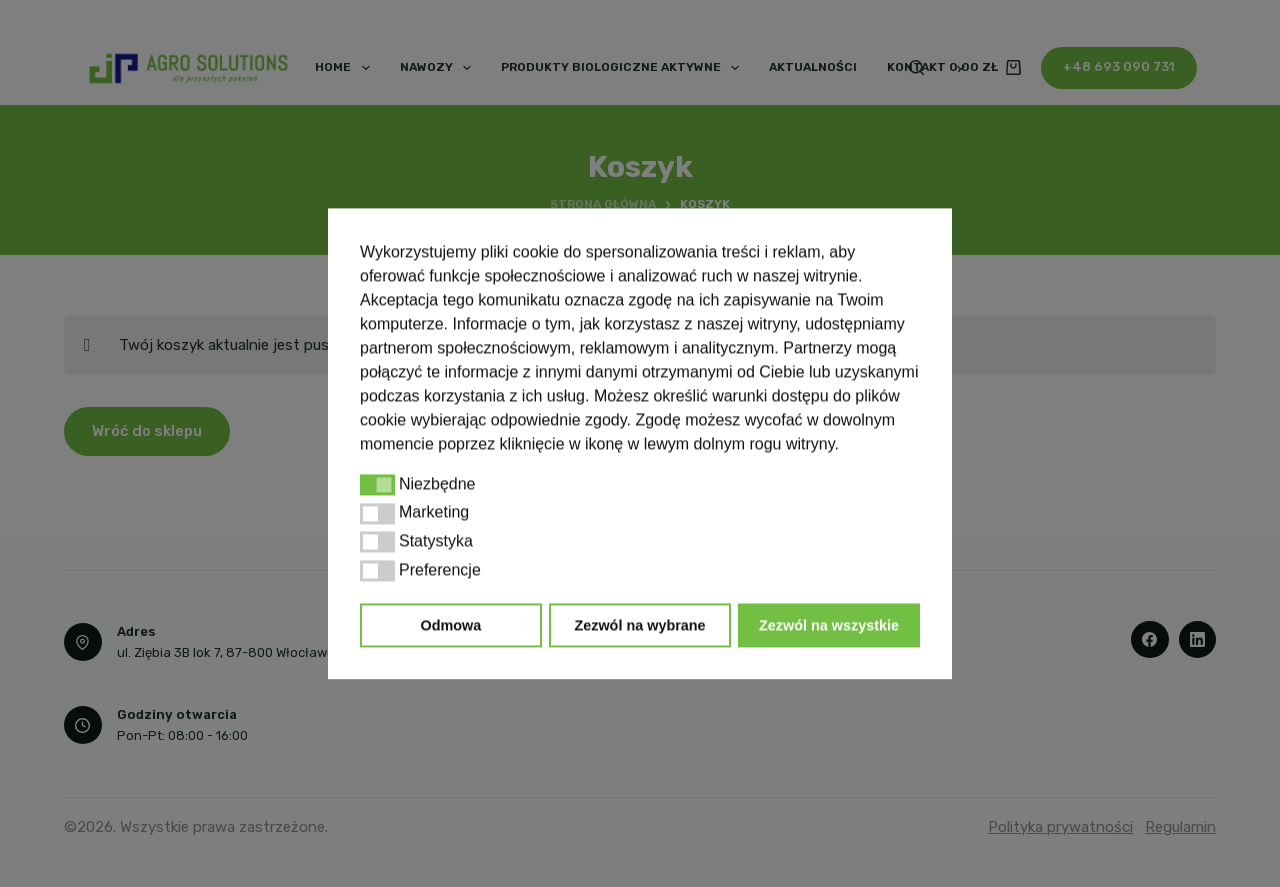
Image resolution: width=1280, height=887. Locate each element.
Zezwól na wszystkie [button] (829, 625)
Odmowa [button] (451, 625)
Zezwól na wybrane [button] (639, 625)
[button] (377, 484)
